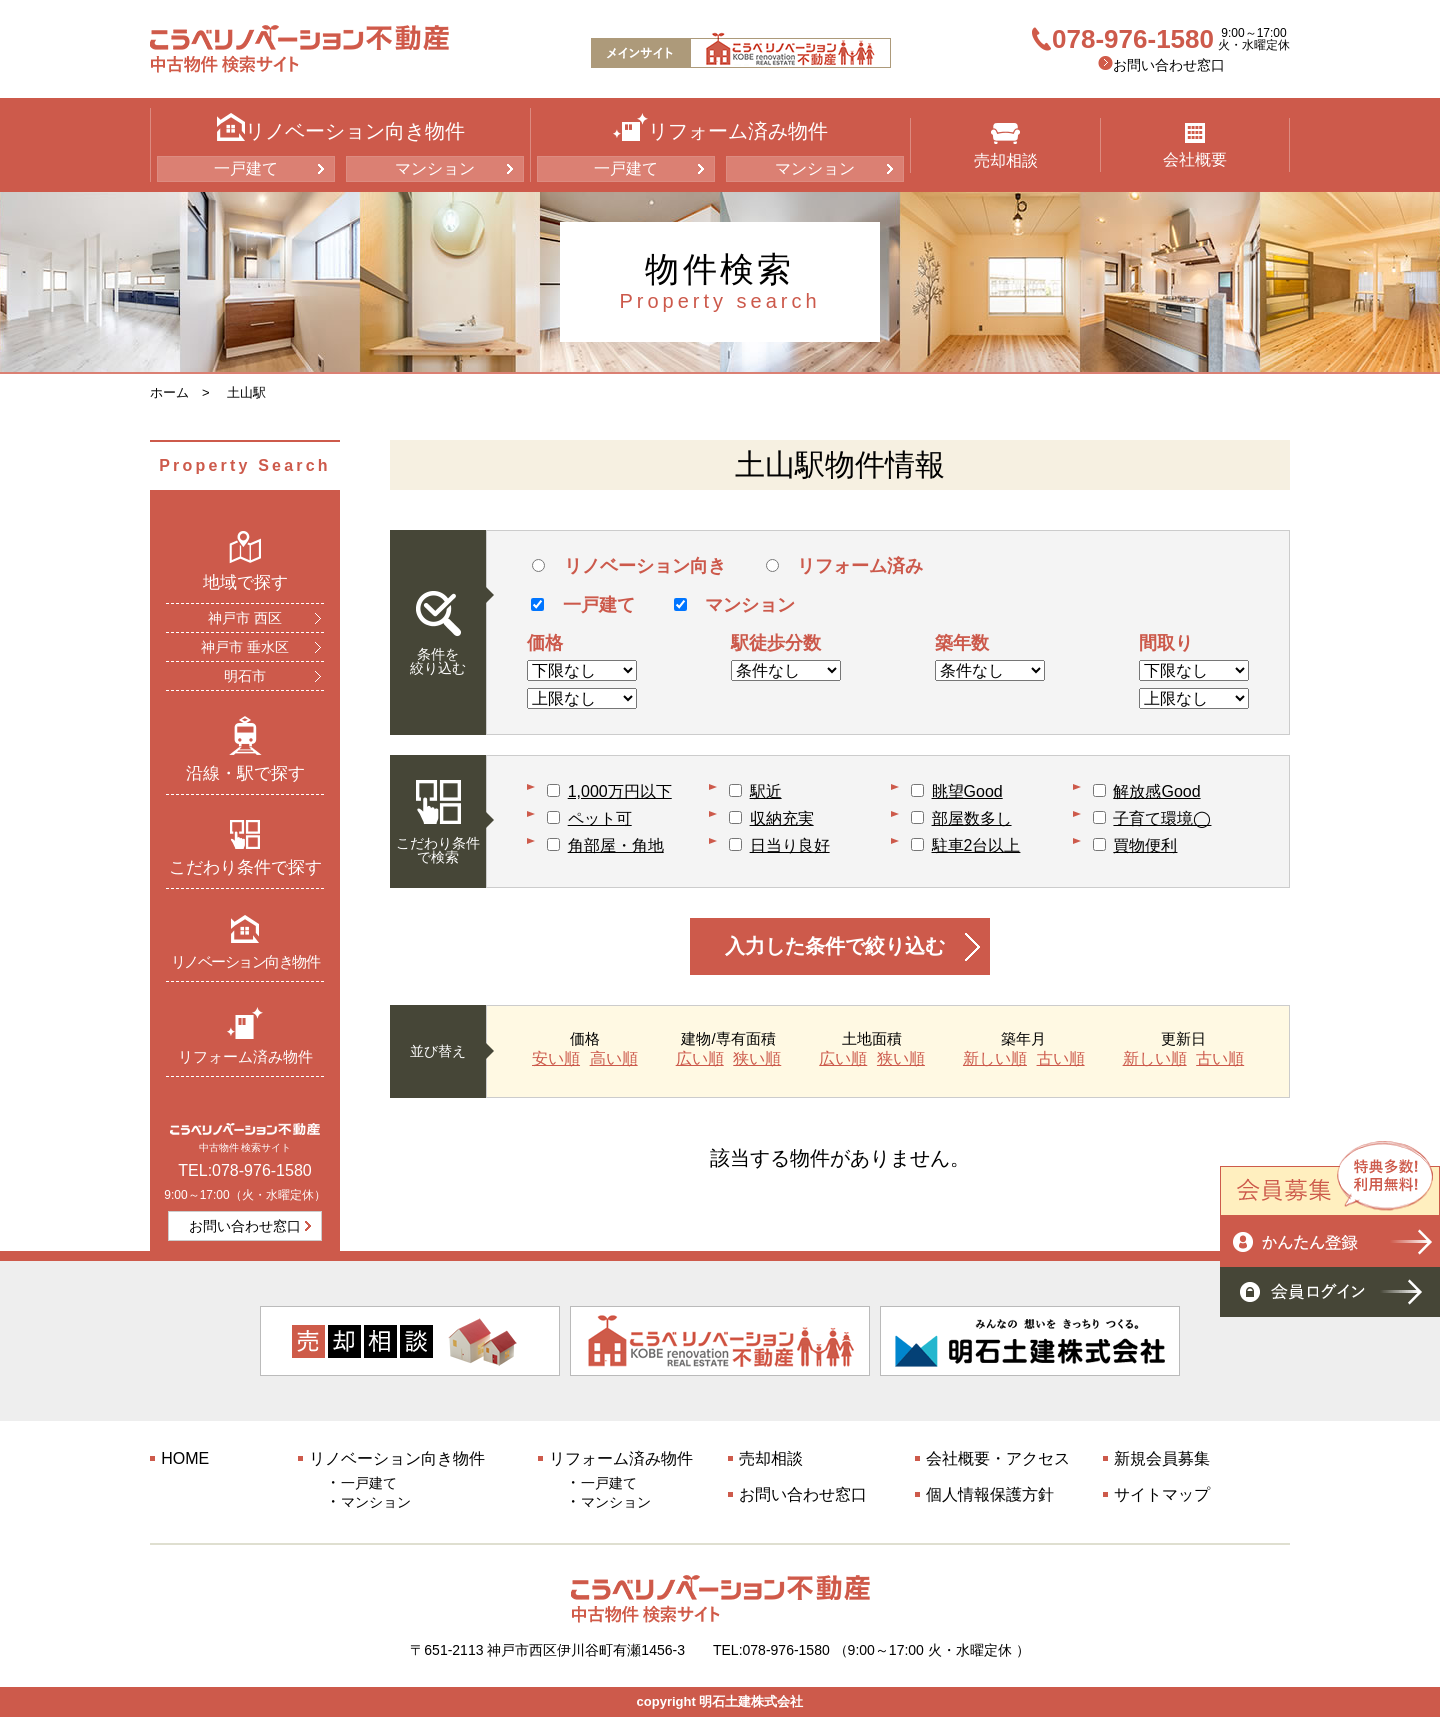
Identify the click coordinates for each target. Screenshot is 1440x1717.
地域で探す (245, 561)
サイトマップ (1162, 1494)
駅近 (766, 791)
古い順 (1061, 1059)
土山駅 (246, 392)
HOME (185, 1458)
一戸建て (246, 168)
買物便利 (1145, 845)
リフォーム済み (844, 566)
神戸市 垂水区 (245, 647)
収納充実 (782, 818)
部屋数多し (972, 818)
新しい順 (995, 1059)
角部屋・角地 (616, 845)
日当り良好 (790, 845)
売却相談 (1006, 146)
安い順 (556, 1059)
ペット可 (600, 818)
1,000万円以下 (620, 791)
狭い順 (757, 1059)
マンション (435, 168)
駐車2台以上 (976, 845)
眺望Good (967, 791)
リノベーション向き (628, 566)
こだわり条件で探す (245, 848)
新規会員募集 (1162, 1458)
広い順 (700, 1059)
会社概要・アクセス (998, 1458)
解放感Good (1156, 791)
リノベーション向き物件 (245, 941)
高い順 (614, 1059)
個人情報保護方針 (990, 1494)
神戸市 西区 (245, 618)
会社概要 (1195, 145)
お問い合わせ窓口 (1169, 65)
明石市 (245, 676)
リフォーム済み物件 (245, 1035)
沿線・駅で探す (245, 749)
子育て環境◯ (1162, 818)
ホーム (169, 392)
